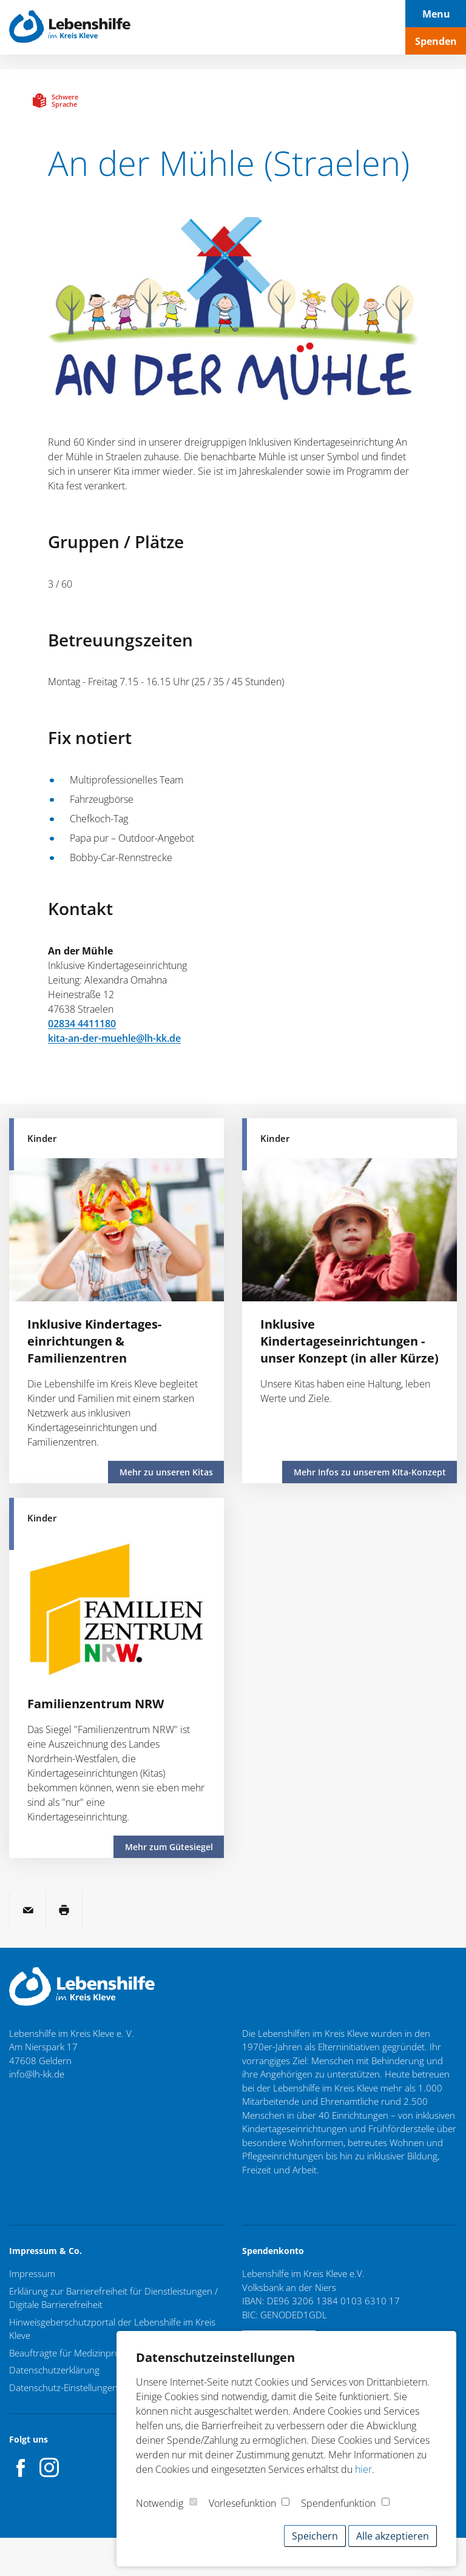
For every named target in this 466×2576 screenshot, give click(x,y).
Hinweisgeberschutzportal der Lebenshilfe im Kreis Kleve (112, 2329)
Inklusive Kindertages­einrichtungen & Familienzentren (94, 1341)
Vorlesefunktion (242, 2503)
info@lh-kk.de (36, 2074)
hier (363, 2469)
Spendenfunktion (338, 2503)
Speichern (315, 2536)
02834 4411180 (82, 1023)
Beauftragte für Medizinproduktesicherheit (96, 2353)
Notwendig (159, 2503)
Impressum (32, 2273)
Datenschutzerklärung (54, 2370)
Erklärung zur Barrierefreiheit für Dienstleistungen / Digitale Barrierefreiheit (113, 2298)
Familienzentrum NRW (95, 1704)
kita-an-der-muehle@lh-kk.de (114, 1038)
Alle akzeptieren (392, 2536)
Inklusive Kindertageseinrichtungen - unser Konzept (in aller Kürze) (349, 1341)
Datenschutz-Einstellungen (63, 2387)
